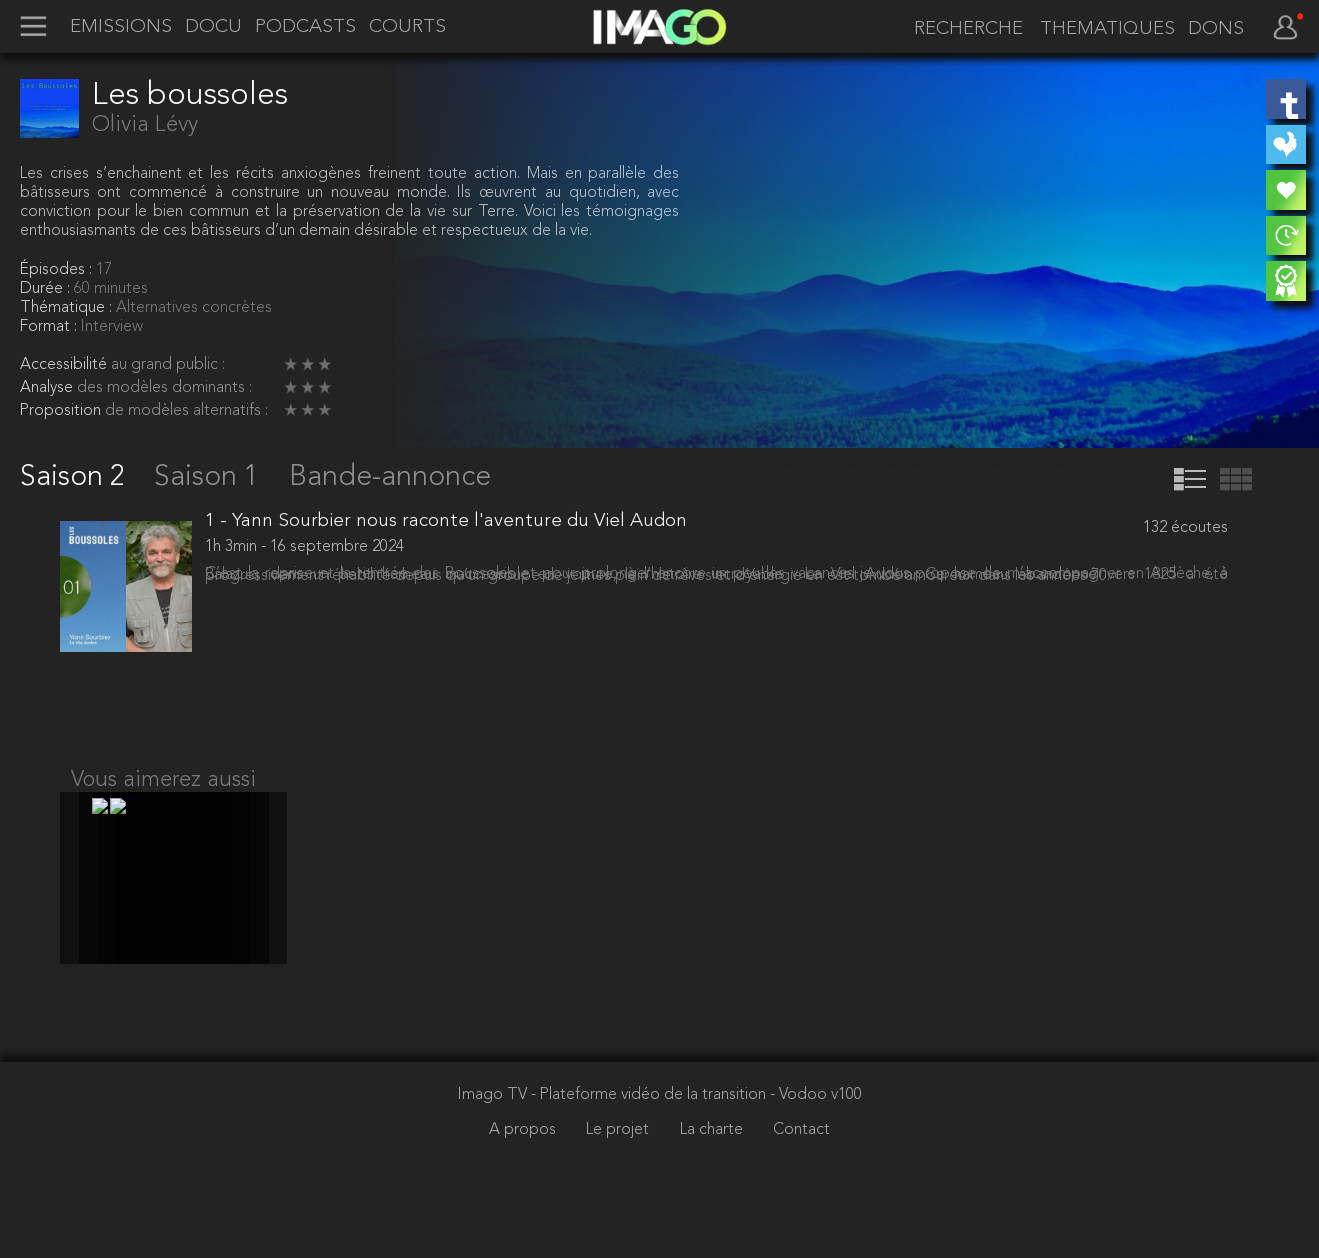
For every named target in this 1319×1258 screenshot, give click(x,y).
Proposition (62, 411)
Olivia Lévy (145, 125)
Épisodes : (58, 270)
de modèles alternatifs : (186, 411)
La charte (713, 1170)
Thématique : (68, 308)
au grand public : (168, 365)
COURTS (407, 27)
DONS (1216, 29)
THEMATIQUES (1107, 29)
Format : (50, 327)
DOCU (213, 27)
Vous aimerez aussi (163, 800)
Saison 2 (76, 477)
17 (104, 270)
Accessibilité (65, 365)
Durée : (47, 289)
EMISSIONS (121, 27)
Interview (112, 327)
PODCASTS (305, 27)
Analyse (48, 388)
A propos (524, 1170)
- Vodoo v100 (816, 1135)
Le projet (619, 1170)
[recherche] (962, 29)
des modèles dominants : (164, 388)
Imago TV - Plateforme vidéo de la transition (614, 1135)
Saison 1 (210, 477)
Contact (801, 1170)
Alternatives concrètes (194, 308)
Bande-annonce (390, 477)
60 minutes (111, 289)
